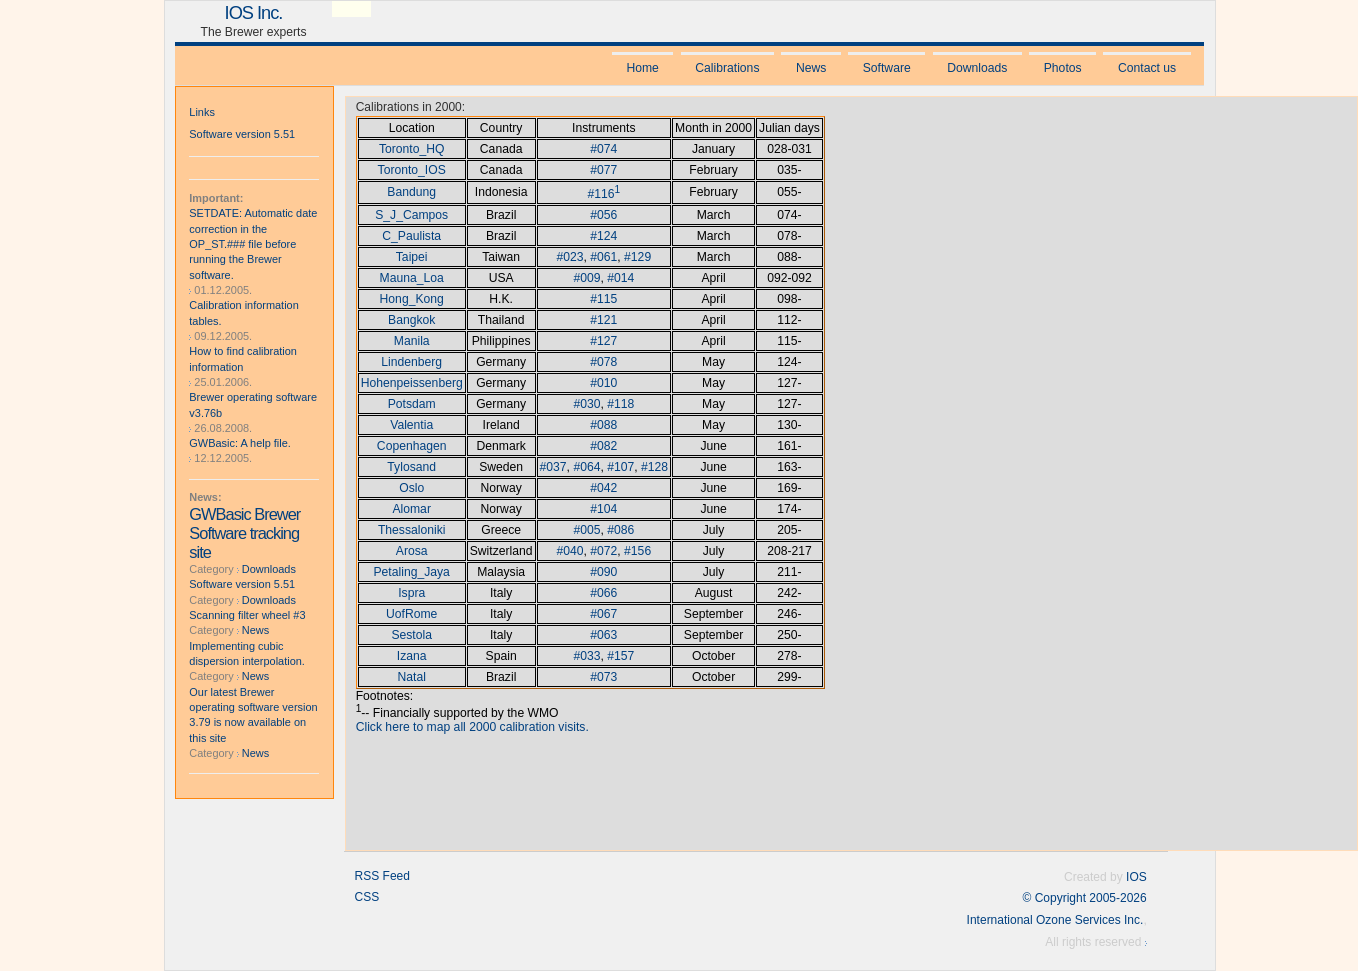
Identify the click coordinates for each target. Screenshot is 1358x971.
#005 (586, 530)
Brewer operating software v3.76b (253, 404)
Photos (1063, 68)
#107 (620, 467)
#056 (603, 215)
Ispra (411, 593)
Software (887, 68)
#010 (603, 383)
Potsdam (412, 404)
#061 (603, 257)
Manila (412, 341)
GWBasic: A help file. (240, 443)
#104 (603, 509)
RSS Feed (382, 876)
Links (202, 112)
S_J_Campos (411, 215)
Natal (411, 677)
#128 (654, 467)
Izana (412, 656)
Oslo (411, 488)
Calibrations (727, 68)
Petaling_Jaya (412, 572)
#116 (600, 194)
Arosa (412, 551)
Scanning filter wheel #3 (247, 615)
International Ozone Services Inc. (1055, 920)
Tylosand (411, 467)
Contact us (1147, 68)
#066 (603, 593)
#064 (586, 467)
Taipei (412, 257)
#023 (569, 257)
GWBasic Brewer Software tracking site (244, 533)
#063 (603, 635)
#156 (637, 551)
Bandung (411, 192)
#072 (603, 551)
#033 (586, 656)
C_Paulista (411, 236)
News (811, 68)
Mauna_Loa (412, 278)
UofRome (411, 614)
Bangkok (411, 320)
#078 (603, 362)
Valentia (411, 425)
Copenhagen (412, 446)
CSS (367, 897)
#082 (603, 446)
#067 (603, 614)
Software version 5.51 (242, 134)
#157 (620, 656)
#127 (603, 341)
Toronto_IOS (412, 170)
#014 (620, 278)
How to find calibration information (243, 358)
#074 (603, 149)
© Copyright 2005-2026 (1084, 898)
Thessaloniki (412, 530)
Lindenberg (411, 362)
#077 (603, 170)
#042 (603, 488)
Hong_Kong (412, 299)
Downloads (977, 68)
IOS (1136, 877)
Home (642, 68)
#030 (586, 404)
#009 (586, 278)
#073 (603, 677)
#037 (553, 467)
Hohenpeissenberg (412, 383)
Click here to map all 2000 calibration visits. (472, 727)
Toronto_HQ (412, 149)
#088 (603, 425)
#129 (637, 257)
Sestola (411, 635)
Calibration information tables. (243, 312)
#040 (569, 551)
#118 (620, 404)
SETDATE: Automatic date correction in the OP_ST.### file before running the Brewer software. (253, 243)
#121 (603, 320)
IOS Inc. (254, 12)
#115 (603, 299)
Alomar (411, 509)
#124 (603, 236)
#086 (620, 530)
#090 (603, 572)
